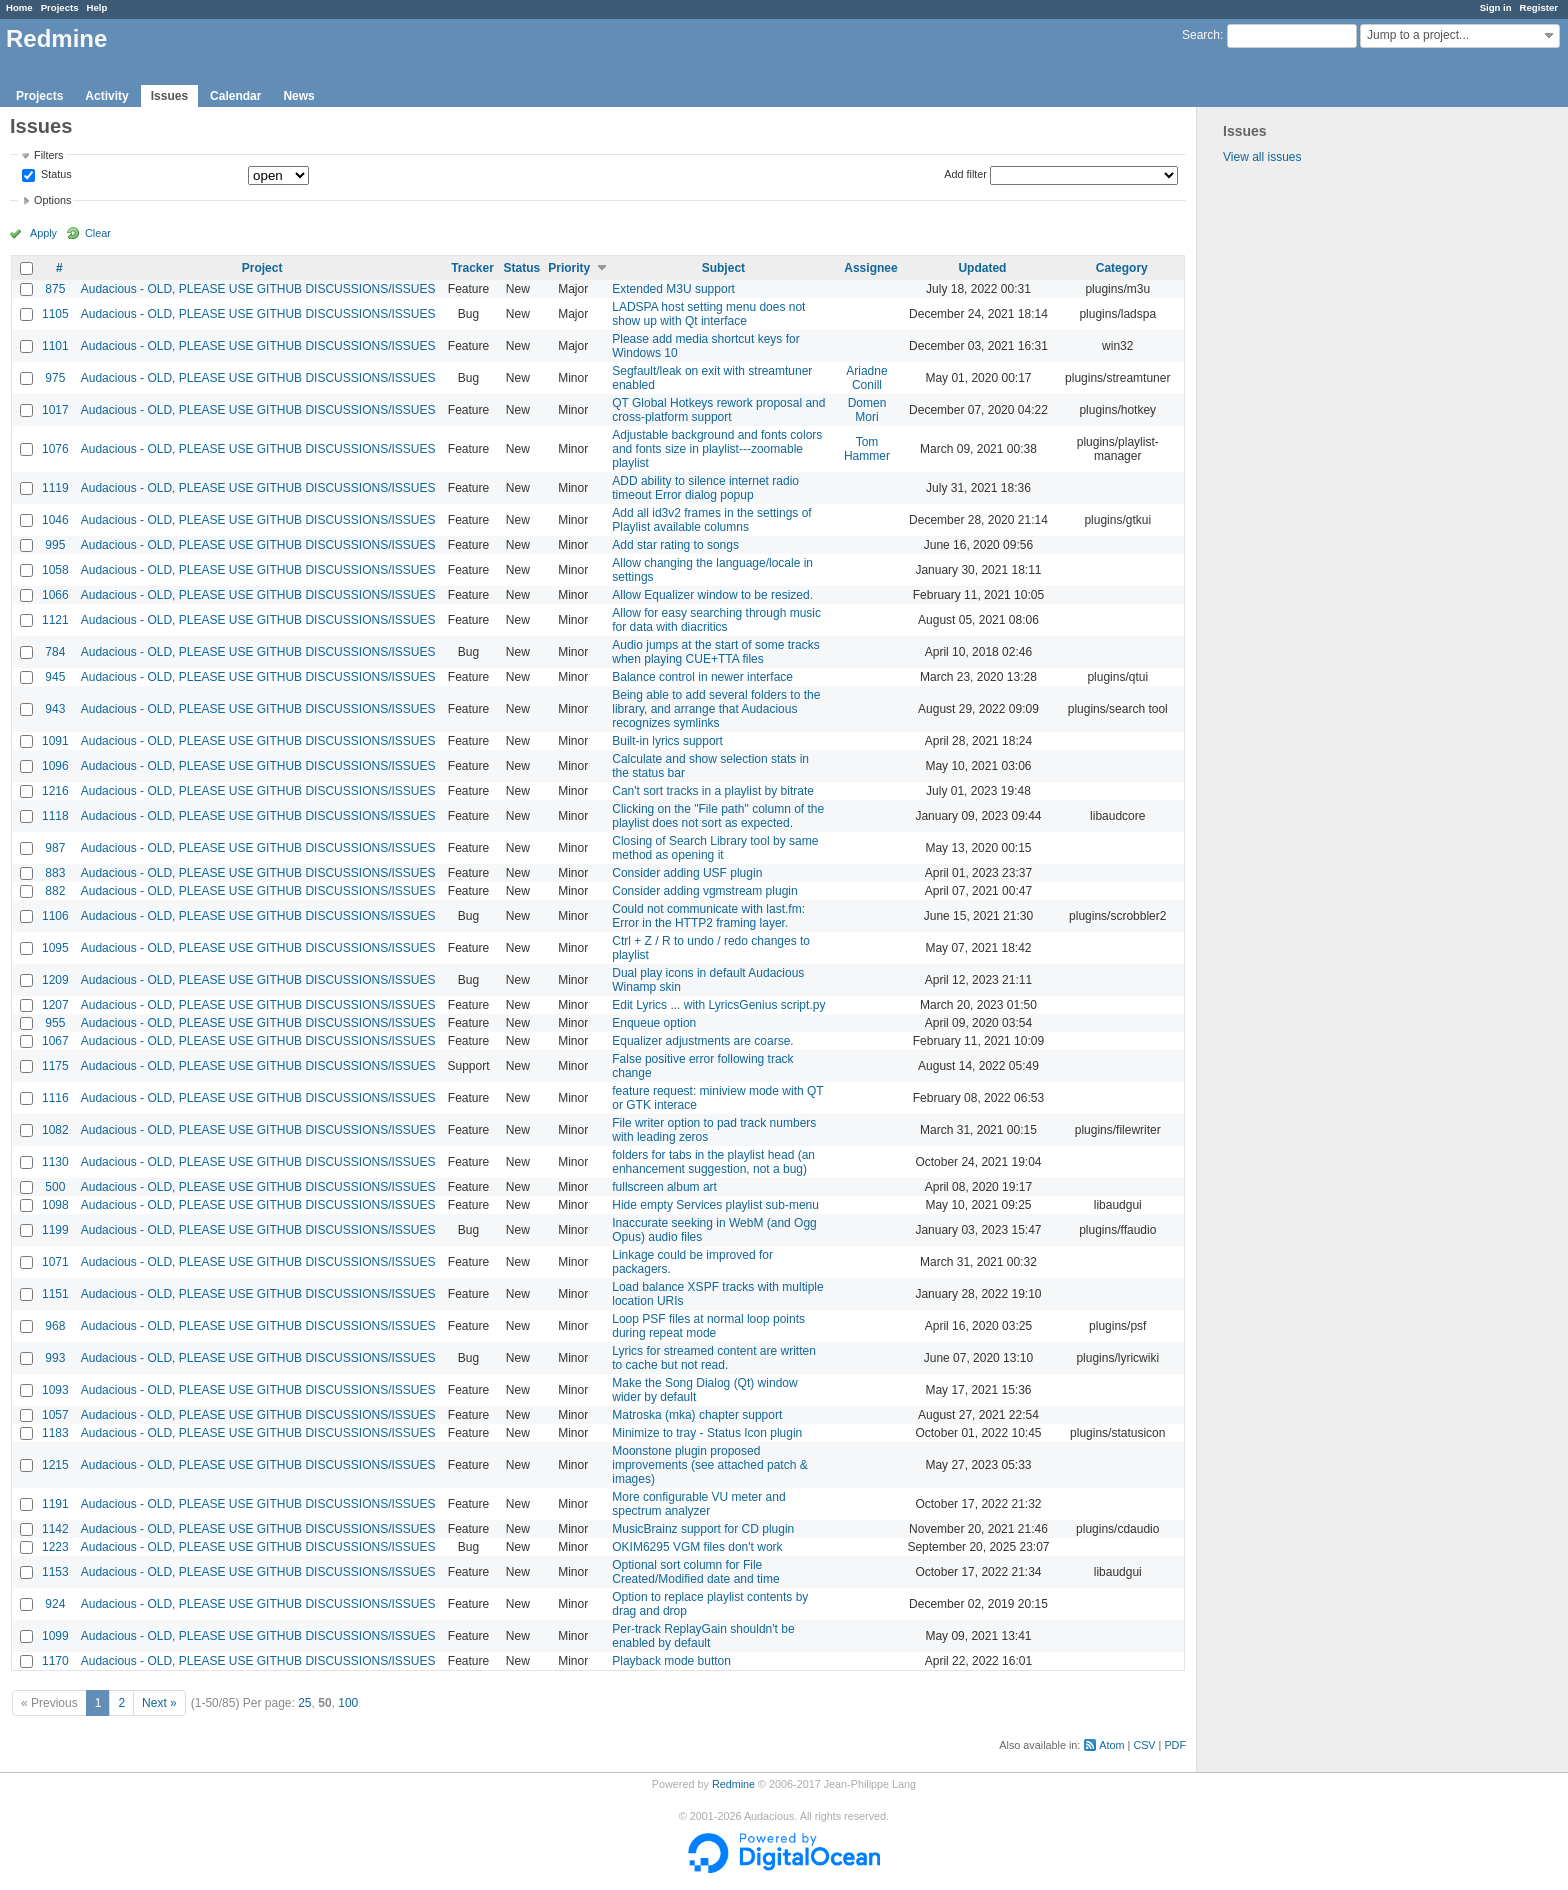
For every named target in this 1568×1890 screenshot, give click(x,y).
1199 (55, 1230)
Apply (43, 233)
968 (55, 1326)
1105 (55, 314)
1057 (55, 1415)
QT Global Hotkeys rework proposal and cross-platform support (718, 410)
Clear (98, 233)
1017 (55, 410)
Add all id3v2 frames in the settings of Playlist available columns (711, 520)
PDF (1175, 1745)
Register (1539, 7)
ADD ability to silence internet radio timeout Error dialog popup (705, 488)
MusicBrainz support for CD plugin (703, 1529)
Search (1201, 35)
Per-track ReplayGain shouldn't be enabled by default (703, 1636)
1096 (55, 766)
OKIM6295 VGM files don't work (697, 1547)
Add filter (965, 174)
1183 (55, 1433)
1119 (55, 488)
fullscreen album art (664, 1187)
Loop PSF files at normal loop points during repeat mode (708, 1326)
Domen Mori (867, 410)
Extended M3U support (673, 289)
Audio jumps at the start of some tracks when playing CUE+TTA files (715, 652)
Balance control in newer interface (702, 677)
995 (55, 545)
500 (55, 1187)
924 (55, 1604)
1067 (55, 1041)
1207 (55, 1005)
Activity (106, 96)
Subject (723, 268)
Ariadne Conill (866, 378)
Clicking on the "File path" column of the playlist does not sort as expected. (718, 816)
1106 (55, 916)
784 (55, 652)
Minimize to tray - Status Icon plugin (707, 1433)
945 (55, 677)
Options (52, 200)
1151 (55, 1294)
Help (97, 7)
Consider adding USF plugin (687, 873)
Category (1122, 268)
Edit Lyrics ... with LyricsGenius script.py (718, 1005)
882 (55, 891)
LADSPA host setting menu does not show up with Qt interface (708, 314)
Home (19, 7)
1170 (55, 1661)
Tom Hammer (867, 449)
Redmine (733, 1784)
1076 (55, 449)
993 (55, 1358)
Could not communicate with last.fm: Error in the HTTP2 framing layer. (708, 916)
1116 (55, 1098)
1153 (55, 1572)
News (298, 96)
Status (55, 175)
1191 (55, 1504)
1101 (55, 346)
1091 (55, 741)
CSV (1144, 1745)
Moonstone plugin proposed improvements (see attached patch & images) (709, 1465)
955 (55, 1023)
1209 (55, 980)
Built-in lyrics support (667, 741)
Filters (48, 155)
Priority (569, 268)
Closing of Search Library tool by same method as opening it (715, 848)
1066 (55, 595)
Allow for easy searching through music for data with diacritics (716, 620)
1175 (55, 1066)
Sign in (1496, 7)
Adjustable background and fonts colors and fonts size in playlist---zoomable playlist (717, 449)
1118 (55, 816)
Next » (159, 1703)
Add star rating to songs (675, 545)
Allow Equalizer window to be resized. (712, 595)
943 (55, 709)
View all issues (1262, 157)
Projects (60, 7)
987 (55, 848)
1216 (55, 791)
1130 (55, 1162)
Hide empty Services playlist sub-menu (715, 1205)
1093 (55, 1390)
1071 (55, 1262)
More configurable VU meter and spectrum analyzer (698, 1504)
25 (304, 1703)
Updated (982, 268)
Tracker (472, 268)
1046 (55, 520)
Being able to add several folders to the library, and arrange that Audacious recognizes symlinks (716, 709)
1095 (55, 948)
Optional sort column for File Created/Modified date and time (695, 1572)
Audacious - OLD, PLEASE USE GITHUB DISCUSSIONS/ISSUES (258, 289)
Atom (1111, 1745)
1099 (55, 1636)
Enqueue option (654, 1023)
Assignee (870, 268)
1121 (55, 620)
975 (55, 378)
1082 (55, 1130)
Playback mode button (671, 1661)
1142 (55, 1529)
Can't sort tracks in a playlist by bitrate (713, 791)
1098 (55, 1205)
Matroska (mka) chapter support (697, 1415)
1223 (55, 1547)
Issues (169, 96)
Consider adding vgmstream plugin (704, 891)
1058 (55, 570)
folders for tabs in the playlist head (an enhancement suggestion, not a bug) (713, 1162)
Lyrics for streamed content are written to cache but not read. (714, 1358)
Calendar (235, 96)
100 (348, 1703)
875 (55, 289)
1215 (55, 1465)
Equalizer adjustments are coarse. (702, 1041)
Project (262, 268)
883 (55, 873)
